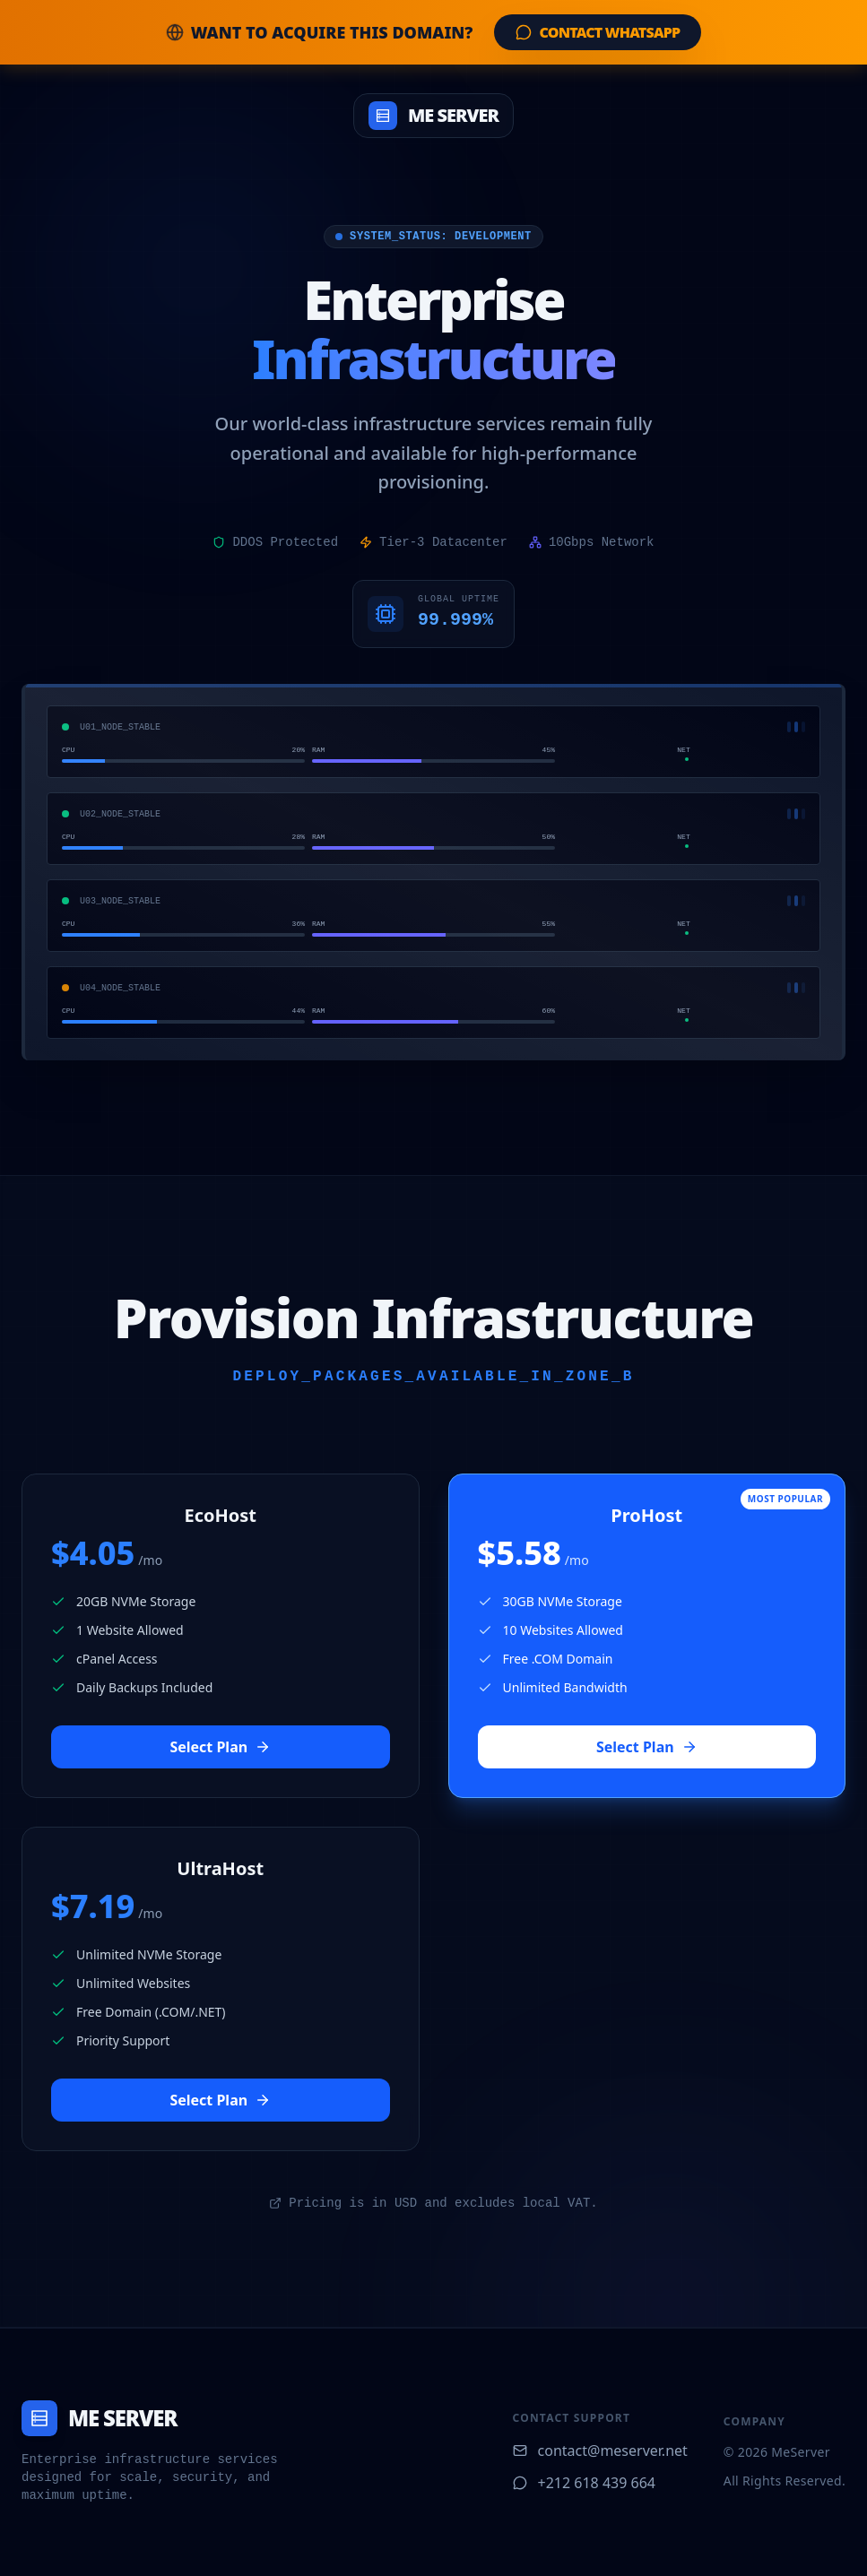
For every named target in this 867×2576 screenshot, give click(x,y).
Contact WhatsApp (598, 32)
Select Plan (220, 1747)
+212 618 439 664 (584, 2483)
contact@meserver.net (600, 2450)
